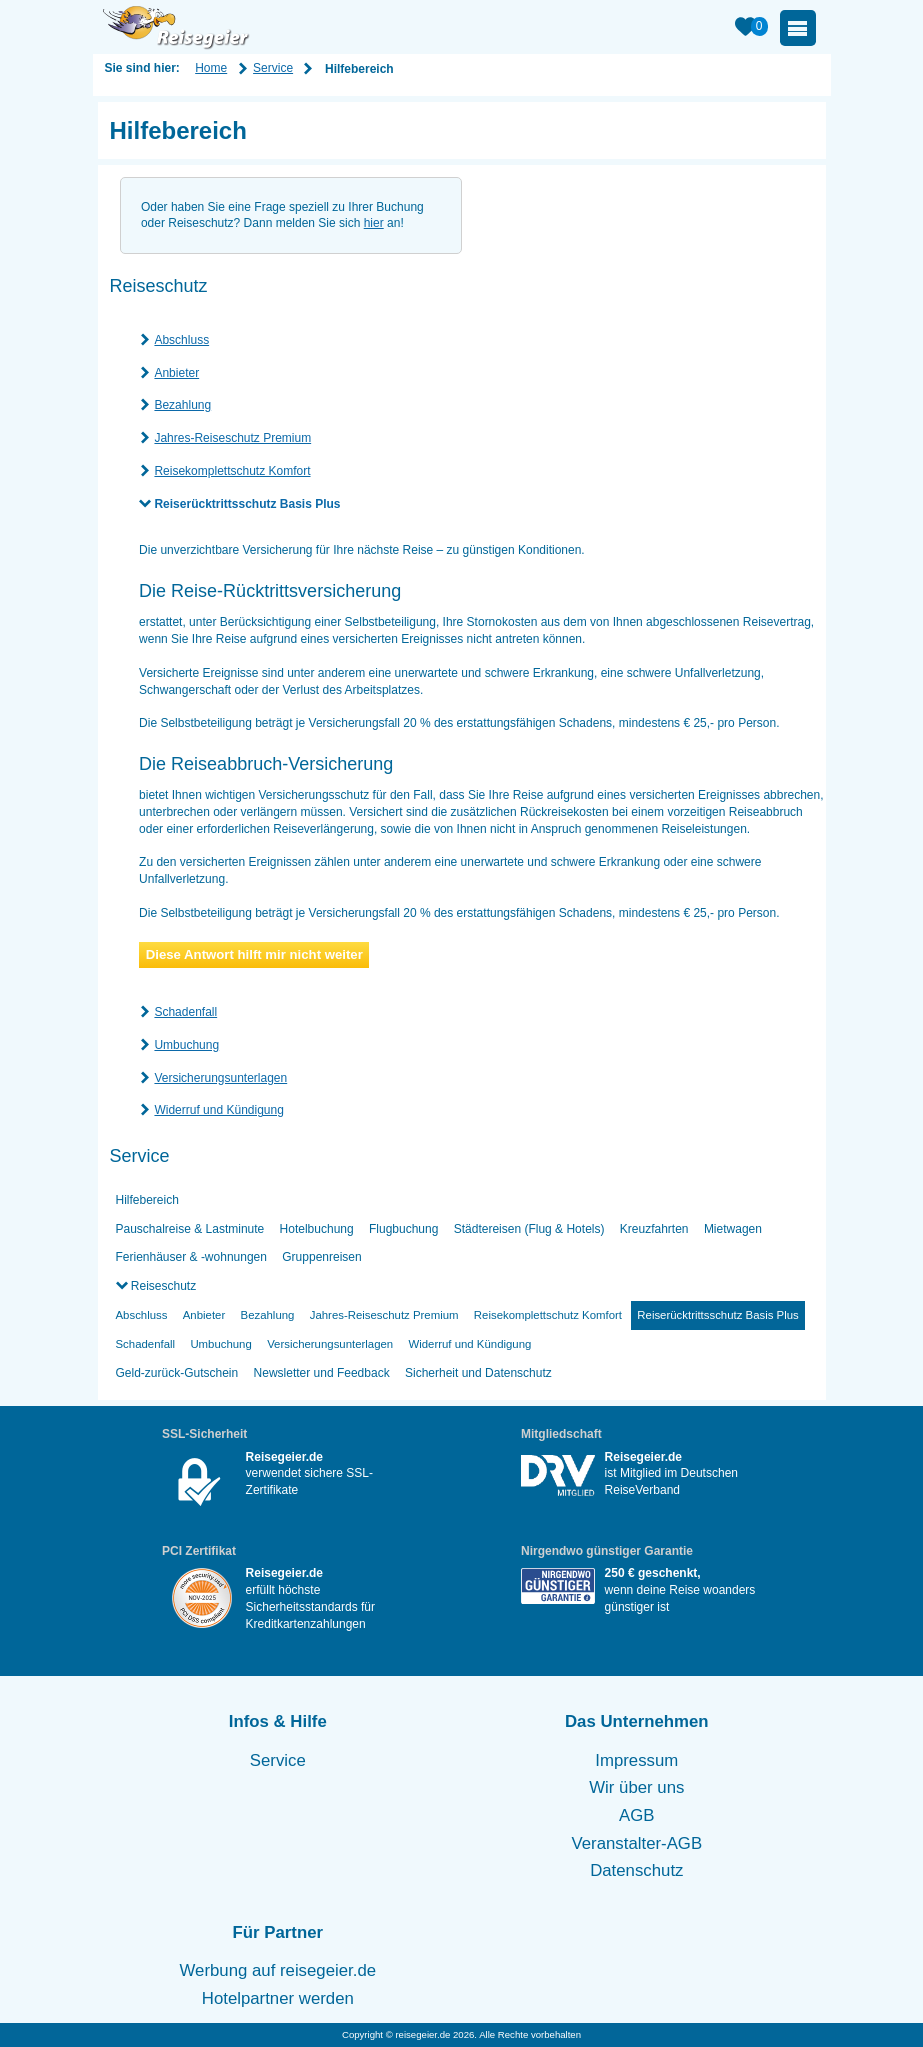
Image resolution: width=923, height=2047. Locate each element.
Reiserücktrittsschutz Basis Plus (247, 504)
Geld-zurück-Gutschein (177, 1373)
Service (273, 68)
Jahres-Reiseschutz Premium (232, 438)
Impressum (636, 1760)
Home (211, 68)
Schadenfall (185, 1012)
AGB (636, 1815)
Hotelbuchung (317, 1229)
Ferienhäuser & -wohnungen (191, 1257)
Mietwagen (733, 1229)
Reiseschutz (162, 1286)
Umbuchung (186, 1045)
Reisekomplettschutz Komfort (232, 471)
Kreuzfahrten (654, 1229)
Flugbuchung (403, 1229)
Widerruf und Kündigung (218, 1110)
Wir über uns (636, 1787)
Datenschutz (636, 1870)
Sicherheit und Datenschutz (478, 1373)
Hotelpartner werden (278, 1998)
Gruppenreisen (321, 1257)
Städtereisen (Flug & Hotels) (529, 1229)
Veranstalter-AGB (637, 1843)
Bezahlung (182, 405)
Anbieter (176, 373)
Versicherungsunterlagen (220, 1078)
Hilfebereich (147, 1200)
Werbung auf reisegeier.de (278, 1970)
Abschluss (181, 340)
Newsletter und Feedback (322, 1373)
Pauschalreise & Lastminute (190, 1229)
